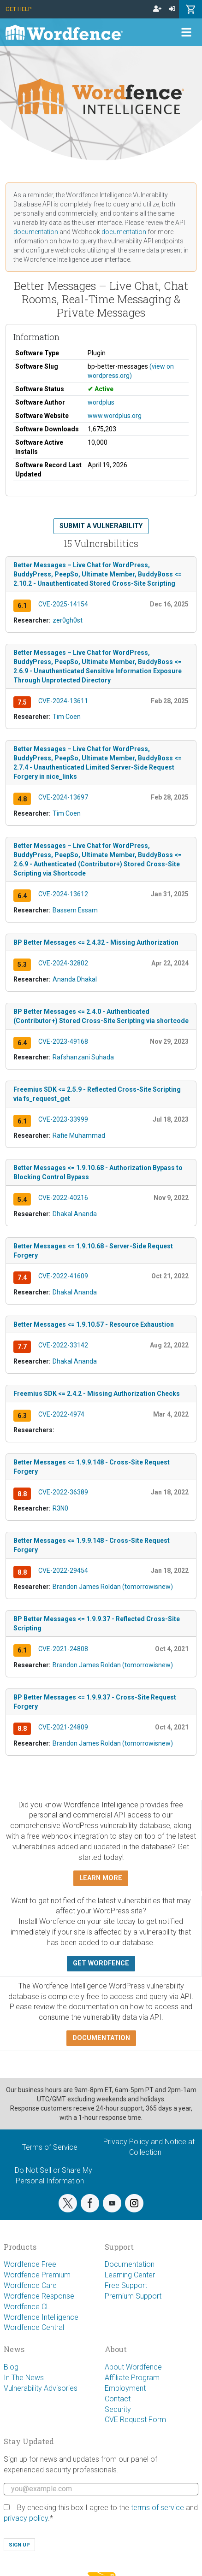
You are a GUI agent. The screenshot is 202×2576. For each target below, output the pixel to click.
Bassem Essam (75, 910)
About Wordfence (133, 2367)
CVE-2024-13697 (63, 797)
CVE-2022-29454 (63, 1570)
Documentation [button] (101, 2038)
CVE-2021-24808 (63, 1649)
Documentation (129, 2264)
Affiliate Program (132, 2377)
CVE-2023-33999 (63, 1119)
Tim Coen (67, 716)
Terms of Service (49, 2147)
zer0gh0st (68, 620)
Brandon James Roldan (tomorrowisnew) (113, 1586)
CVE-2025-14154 (63, 604)
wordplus (101, 402)
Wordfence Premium (37, 2274)
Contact (118, 2398)
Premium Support (133, 2296)
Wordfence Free (30, 2264)
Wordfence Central (34, 2327)
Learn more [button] (100, 1878)
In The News (24, 2377)
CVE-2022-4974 (61, 1414)
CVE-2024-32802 (63, 963)
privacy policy (26, 2518)
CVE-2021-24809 (63, 1727)
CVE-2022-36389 (63, 1492)
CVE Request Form (135, 2419)
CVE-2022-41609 (63, 1276)
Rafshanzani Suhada (83, 1057)
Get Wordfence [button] (101, 1963)
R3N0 (60, 1508)
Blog (11, 2367)
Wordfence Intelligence (41, 2317)
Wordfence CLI (28, 2306)
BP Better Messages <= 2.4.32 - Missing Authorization (95, 942)
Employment (125, 2388)
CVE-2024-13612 (63, 894)
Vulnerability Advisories (40, 2388)
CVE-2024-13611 (63, 701)
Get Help (18, 9)
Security (118, 2409)
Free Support (126, 2285)
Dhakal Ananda (75, 1213)
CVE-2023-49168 (63, 1041)
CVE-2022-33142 (63, 1345)
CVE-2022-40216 (63, 1197)
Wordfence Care (30, 2285)
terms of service (157, 2507)
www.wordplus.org (115, 415)
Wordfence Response (39, 2296)
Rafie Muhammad (79, 1135)
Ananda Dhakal (75, 979)
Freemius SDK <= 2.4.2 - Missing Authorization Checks (96, 1393)
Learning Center (130, 2274)
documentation (35, 231)
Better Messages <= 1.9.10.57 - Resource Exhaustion (93, 1324)
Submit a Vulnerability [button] (101, 526)
